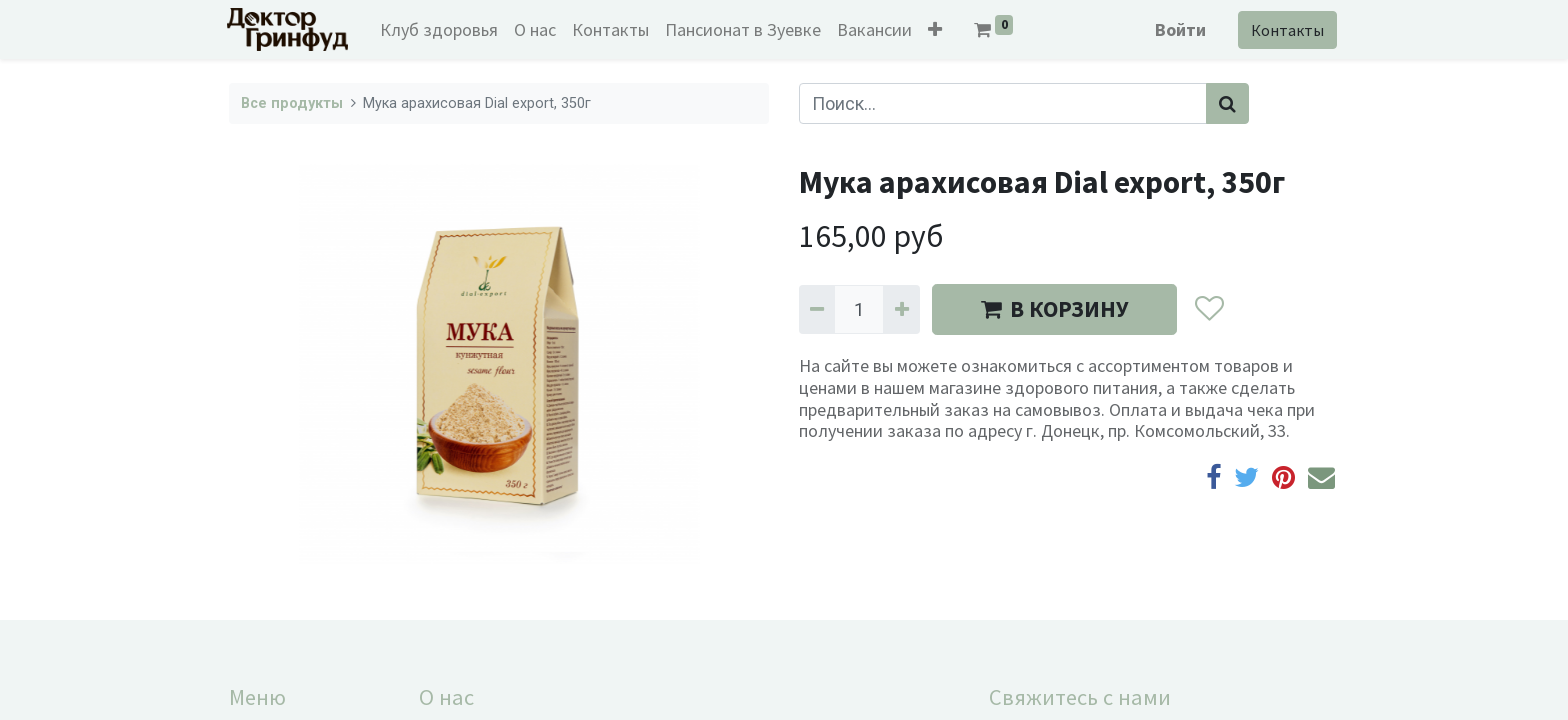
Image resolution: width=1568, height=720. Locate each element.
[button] (938, 29)
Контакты (1285, 30)
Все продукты (292, 103)
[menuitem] (442, 29)
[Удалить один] (817, 309)
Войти (1178, 29)
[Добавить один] (901, 309)
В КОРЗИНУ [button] (1054, 309)
